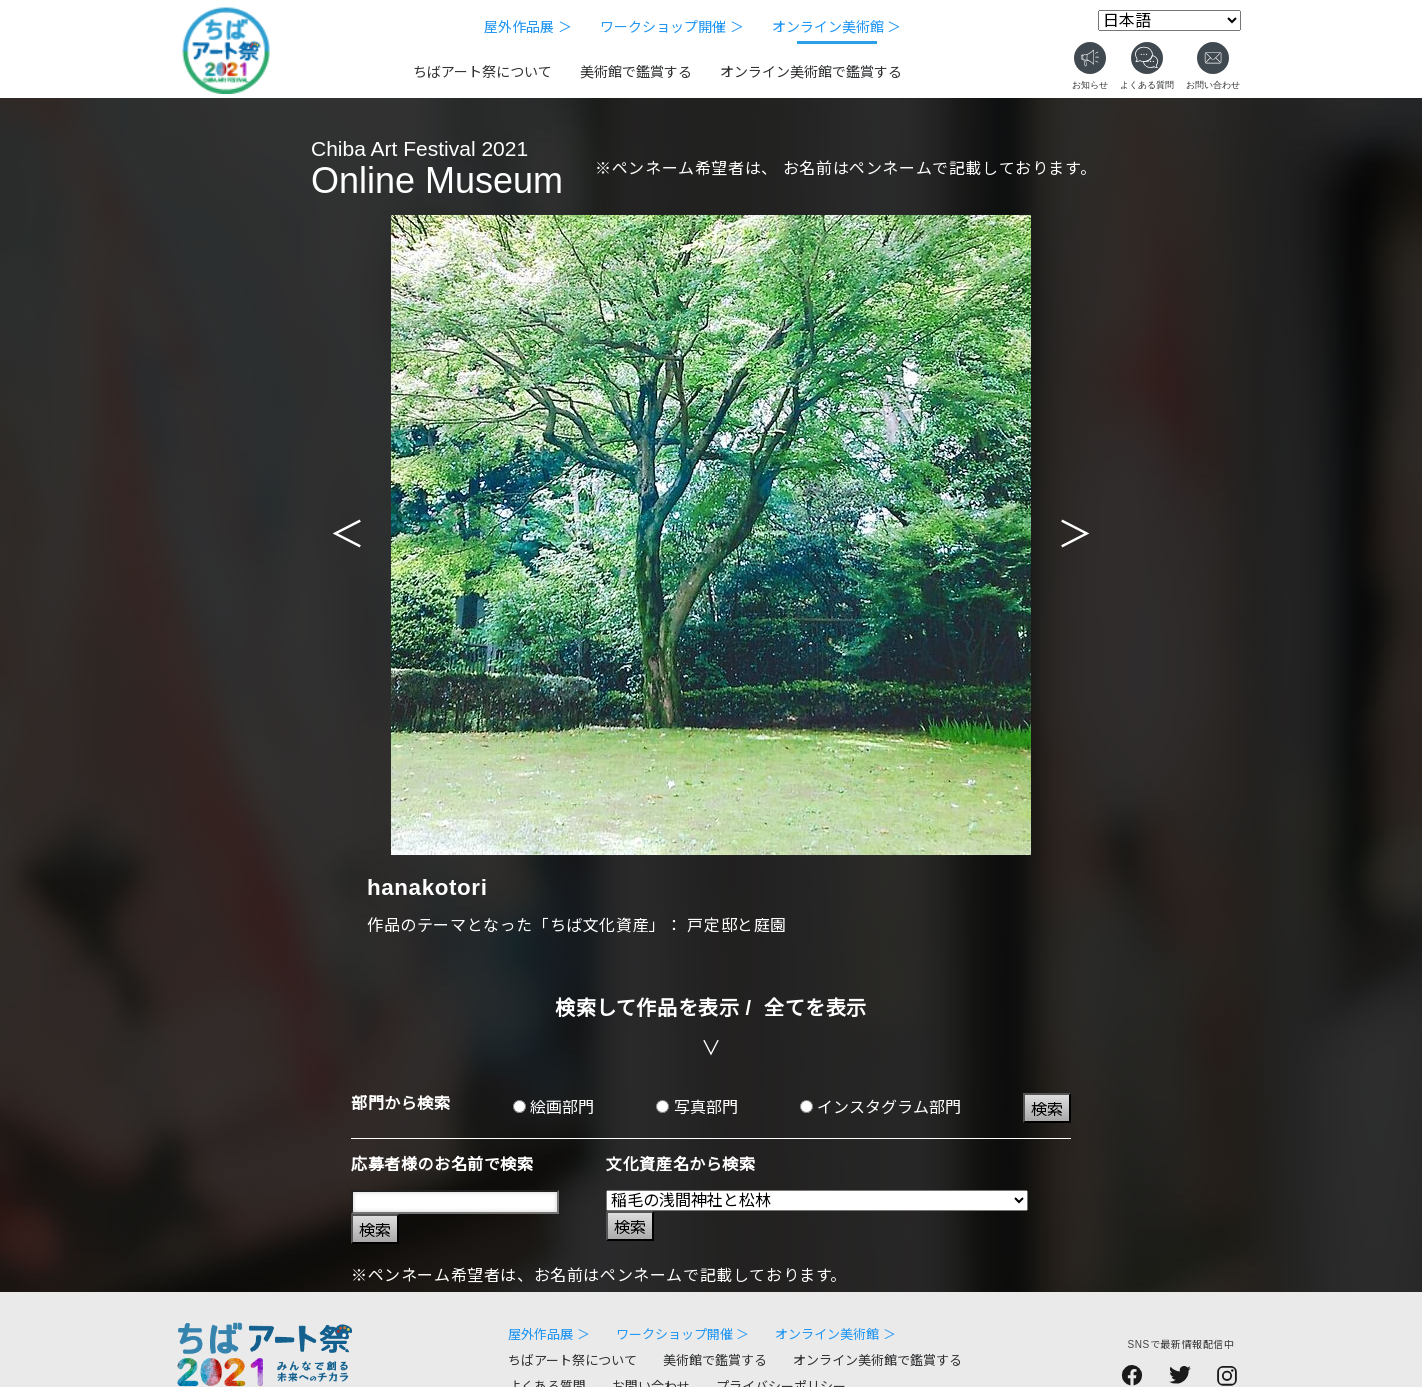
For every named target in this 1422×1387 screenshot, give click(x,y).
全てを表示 (815, 1008)
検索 (1047, 1109)
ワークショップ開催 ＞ (672, 27)
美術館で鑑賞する (636, 72)
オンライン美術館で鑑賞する (811, 72)
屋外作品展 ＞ (528, 27)
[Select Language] (1169, 20)
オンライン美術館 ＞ (837, 27)
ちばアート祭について (482, 72)
